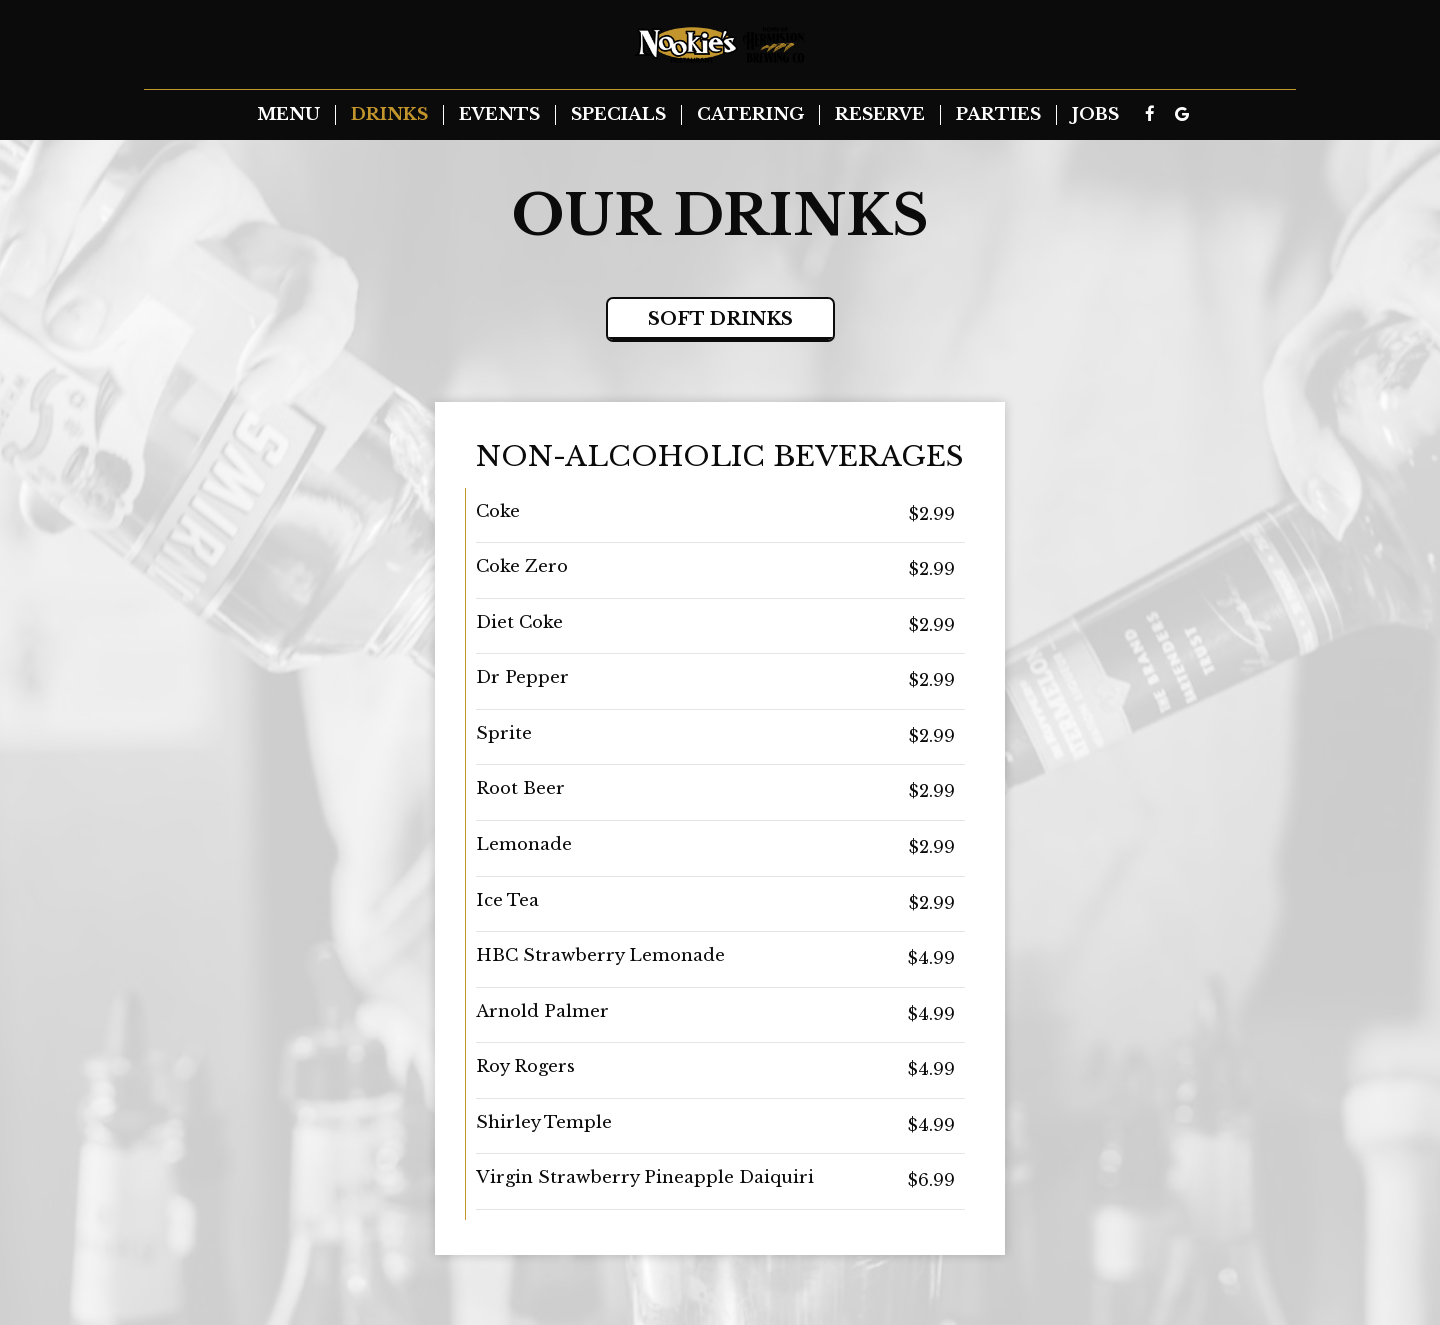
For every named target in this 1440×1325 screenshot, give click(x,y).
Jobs (1095, 115)
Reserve (880, 115)
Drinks (389, 115)
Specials (618, 115)
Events (499, 115)
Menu (288, 115)
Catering (750, 115)
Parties (998, 115)
